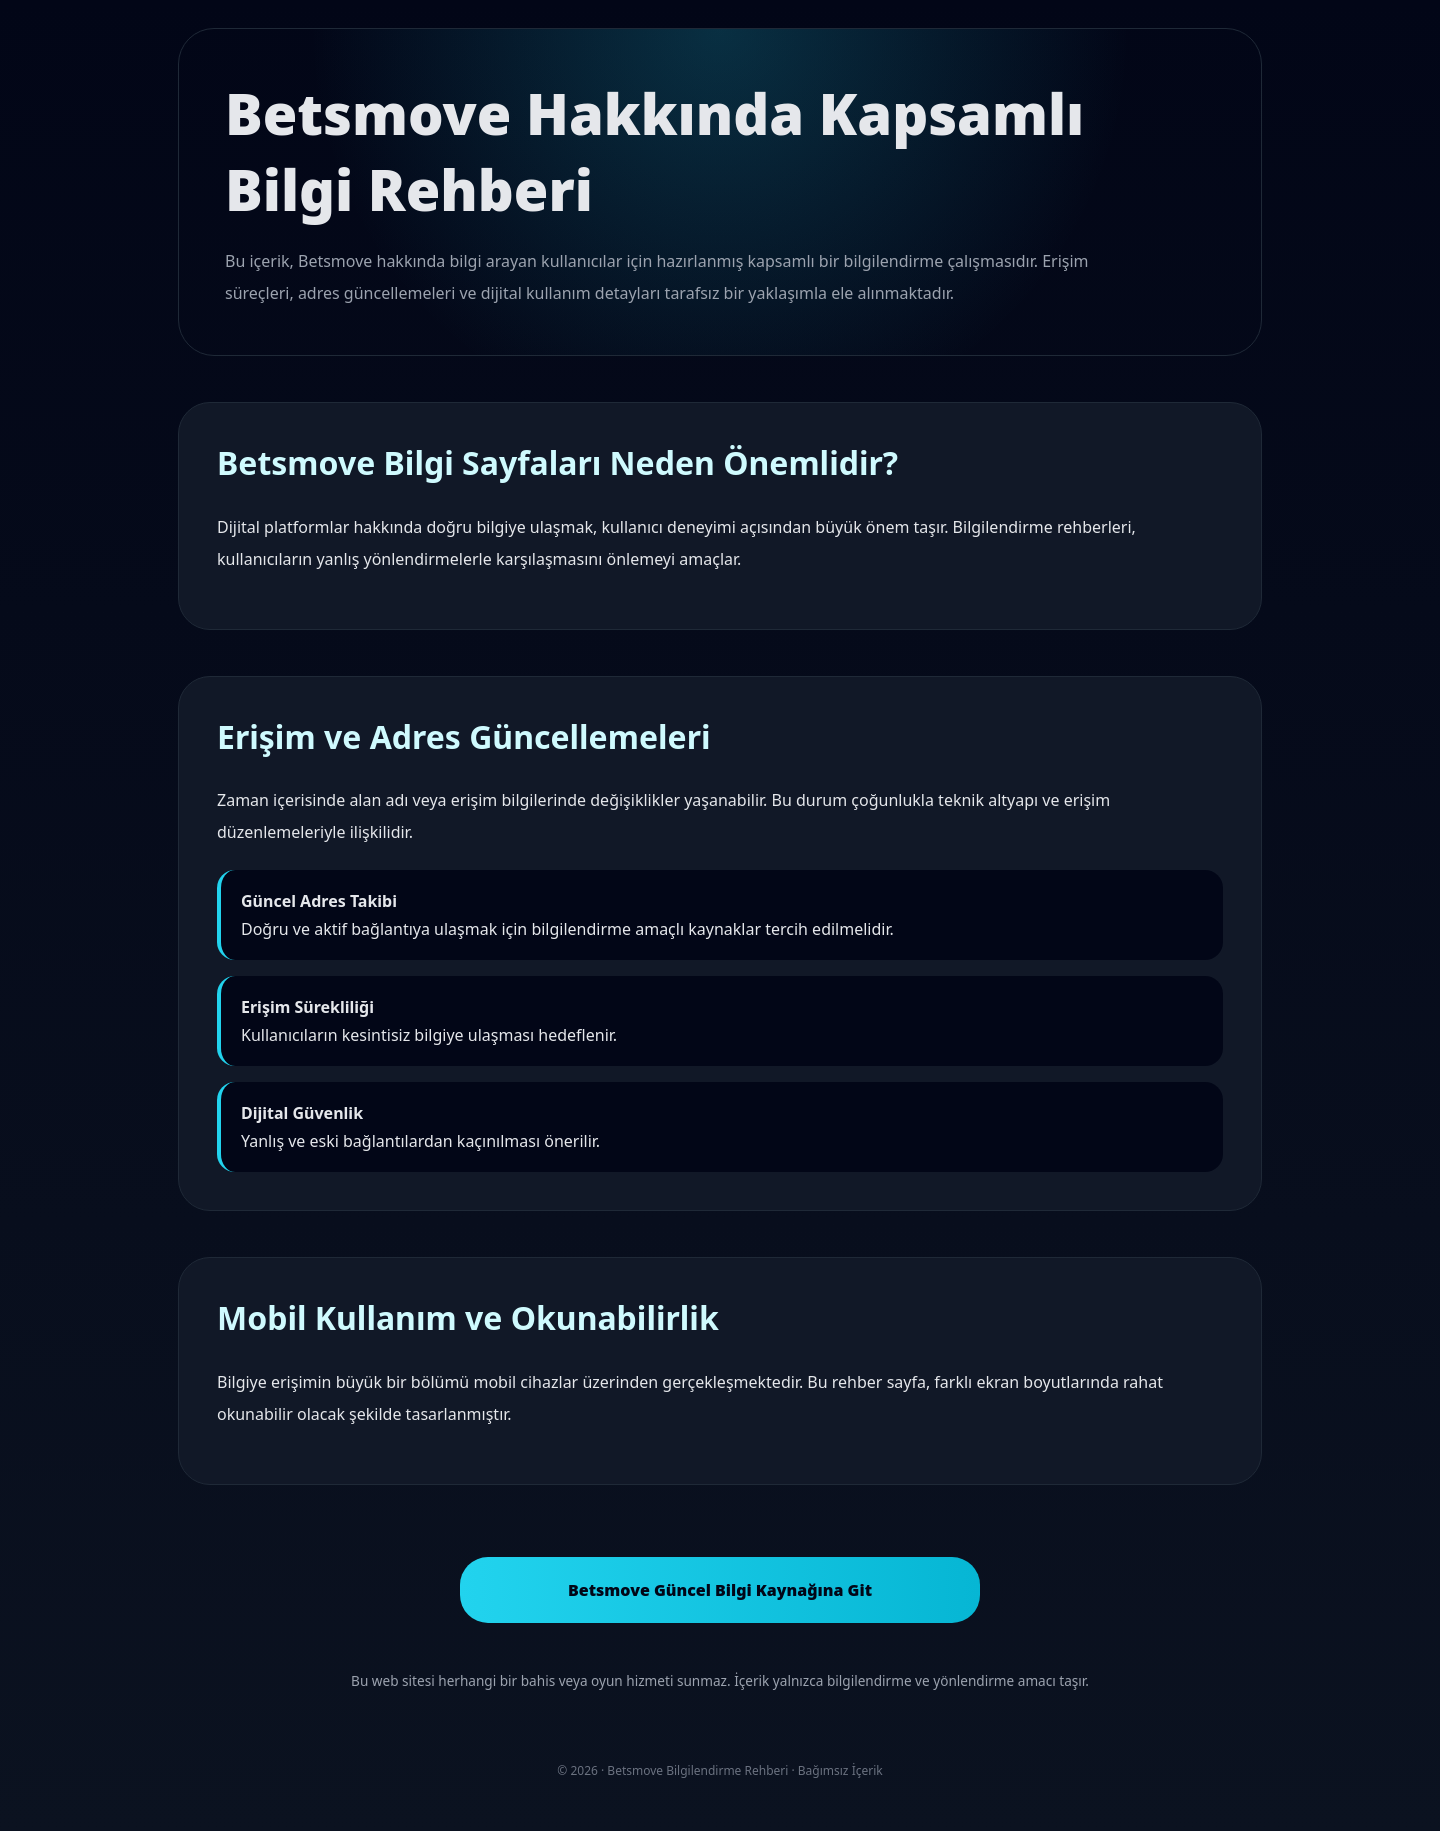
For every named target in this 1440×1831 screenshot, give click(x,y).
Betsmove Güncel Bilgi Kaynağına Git (720, 1590)
